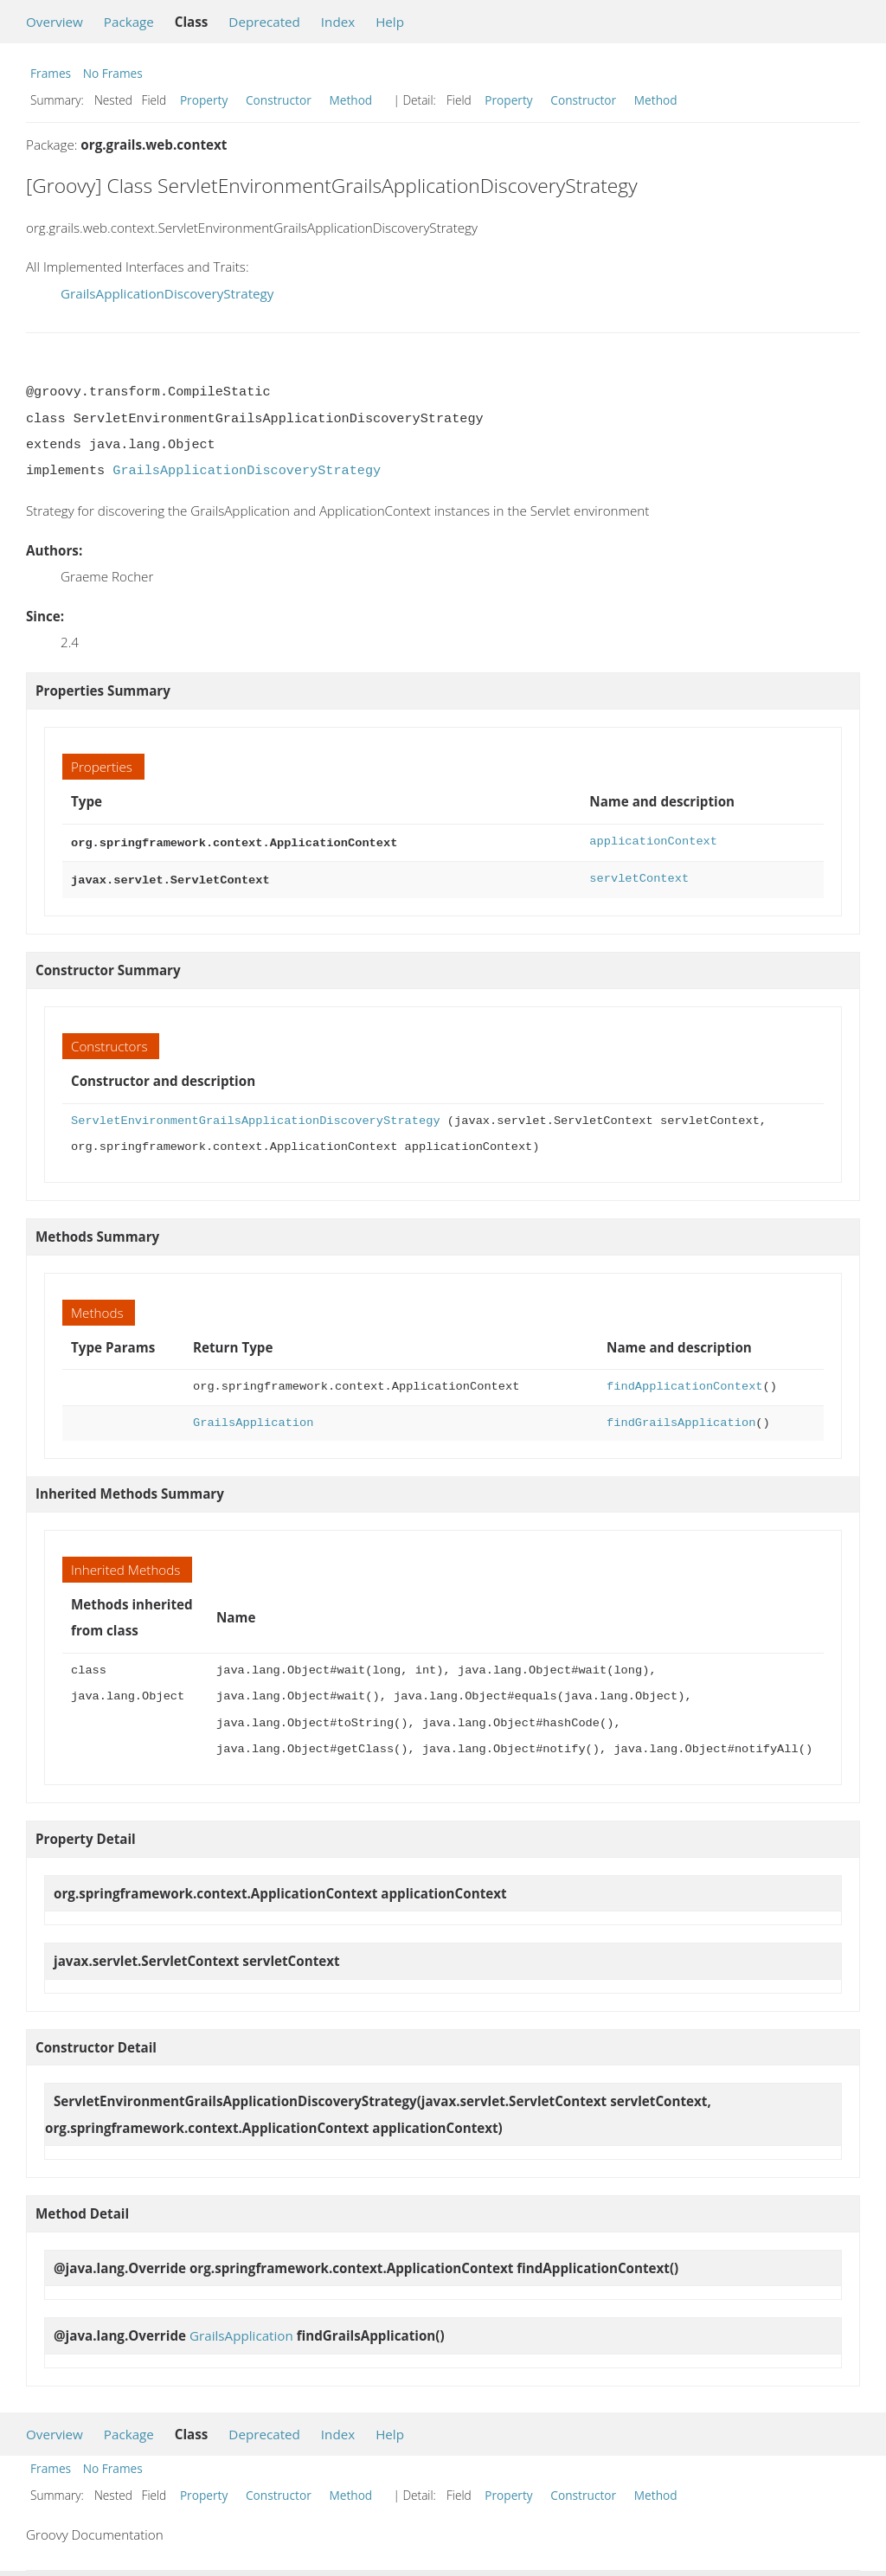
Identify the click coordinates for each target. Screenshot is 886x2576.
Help (390, 21)
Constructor (278, 100)
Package (129, 21)
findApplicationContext (684, 1383)
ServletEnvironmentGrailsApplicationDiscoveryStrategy (255, 1117)
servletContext (639, 877)
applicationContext (653, 841)
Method (350, 100)
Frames (50, 73)
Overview (54, 21)
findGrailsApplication (681, 1419)
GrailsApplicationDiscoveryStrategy (167, 293)
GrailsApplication (253, 1419)
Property (204, 100)
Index (338, 21)
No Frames (113, 73)
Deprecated (264, 21)
